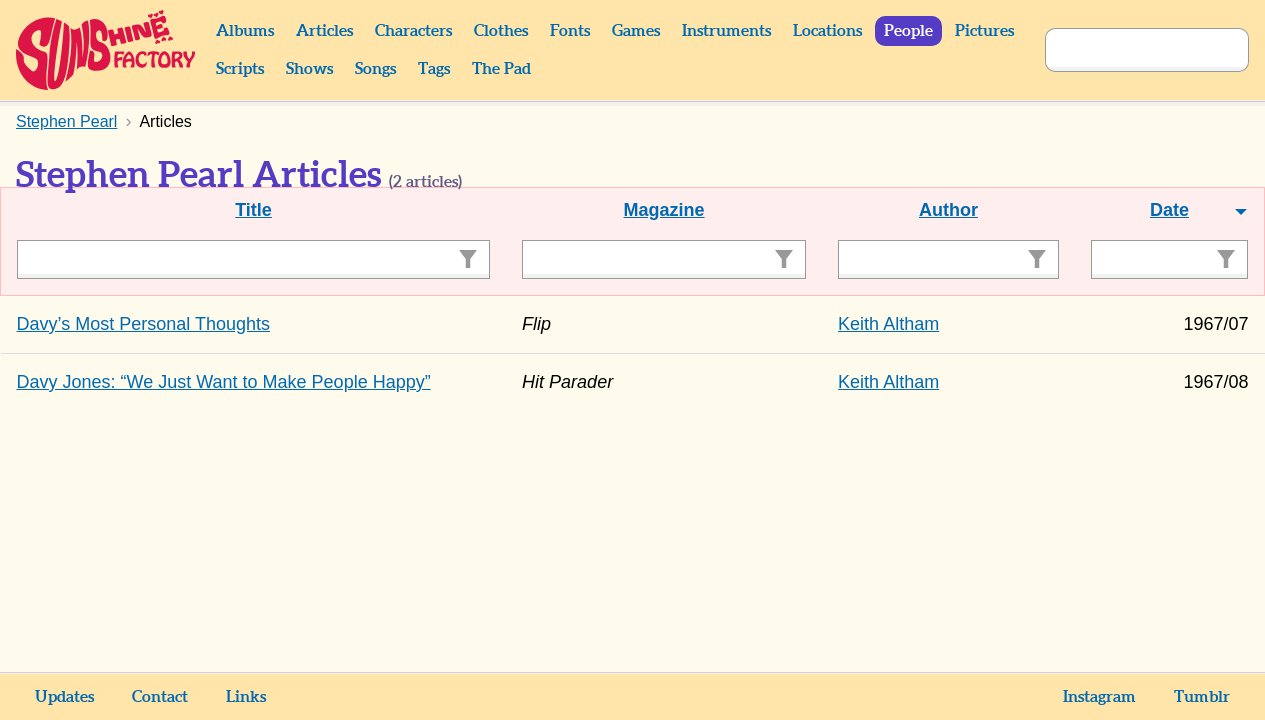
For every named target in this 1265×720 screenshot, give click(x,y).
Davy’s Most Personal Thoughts (143, 324)
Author (948, 210)
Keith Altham (888, 324)
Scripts (240, 69)
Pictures (984, 31)
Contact (160, 697)
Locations (827, 31)
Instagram (1099, 697)
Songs (375, 69)
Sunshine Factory (106, 50)
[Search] (1125, 50)
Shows (309, 69)
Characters (413, 31)
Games (636, 31)
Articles (324, 31)
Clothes (501, 31)
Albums (245, 31)
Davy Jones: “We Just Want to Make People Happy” (224, 382)
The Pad (501, 69)
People (908, 31)
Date (1169, 210)
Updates (64, 697)
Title (253, 210)
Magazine (664, 210)
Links (246, 697)
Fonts (570, 31)
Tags (434, 69)
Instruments (726, 31)
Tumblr (1202, 697)
